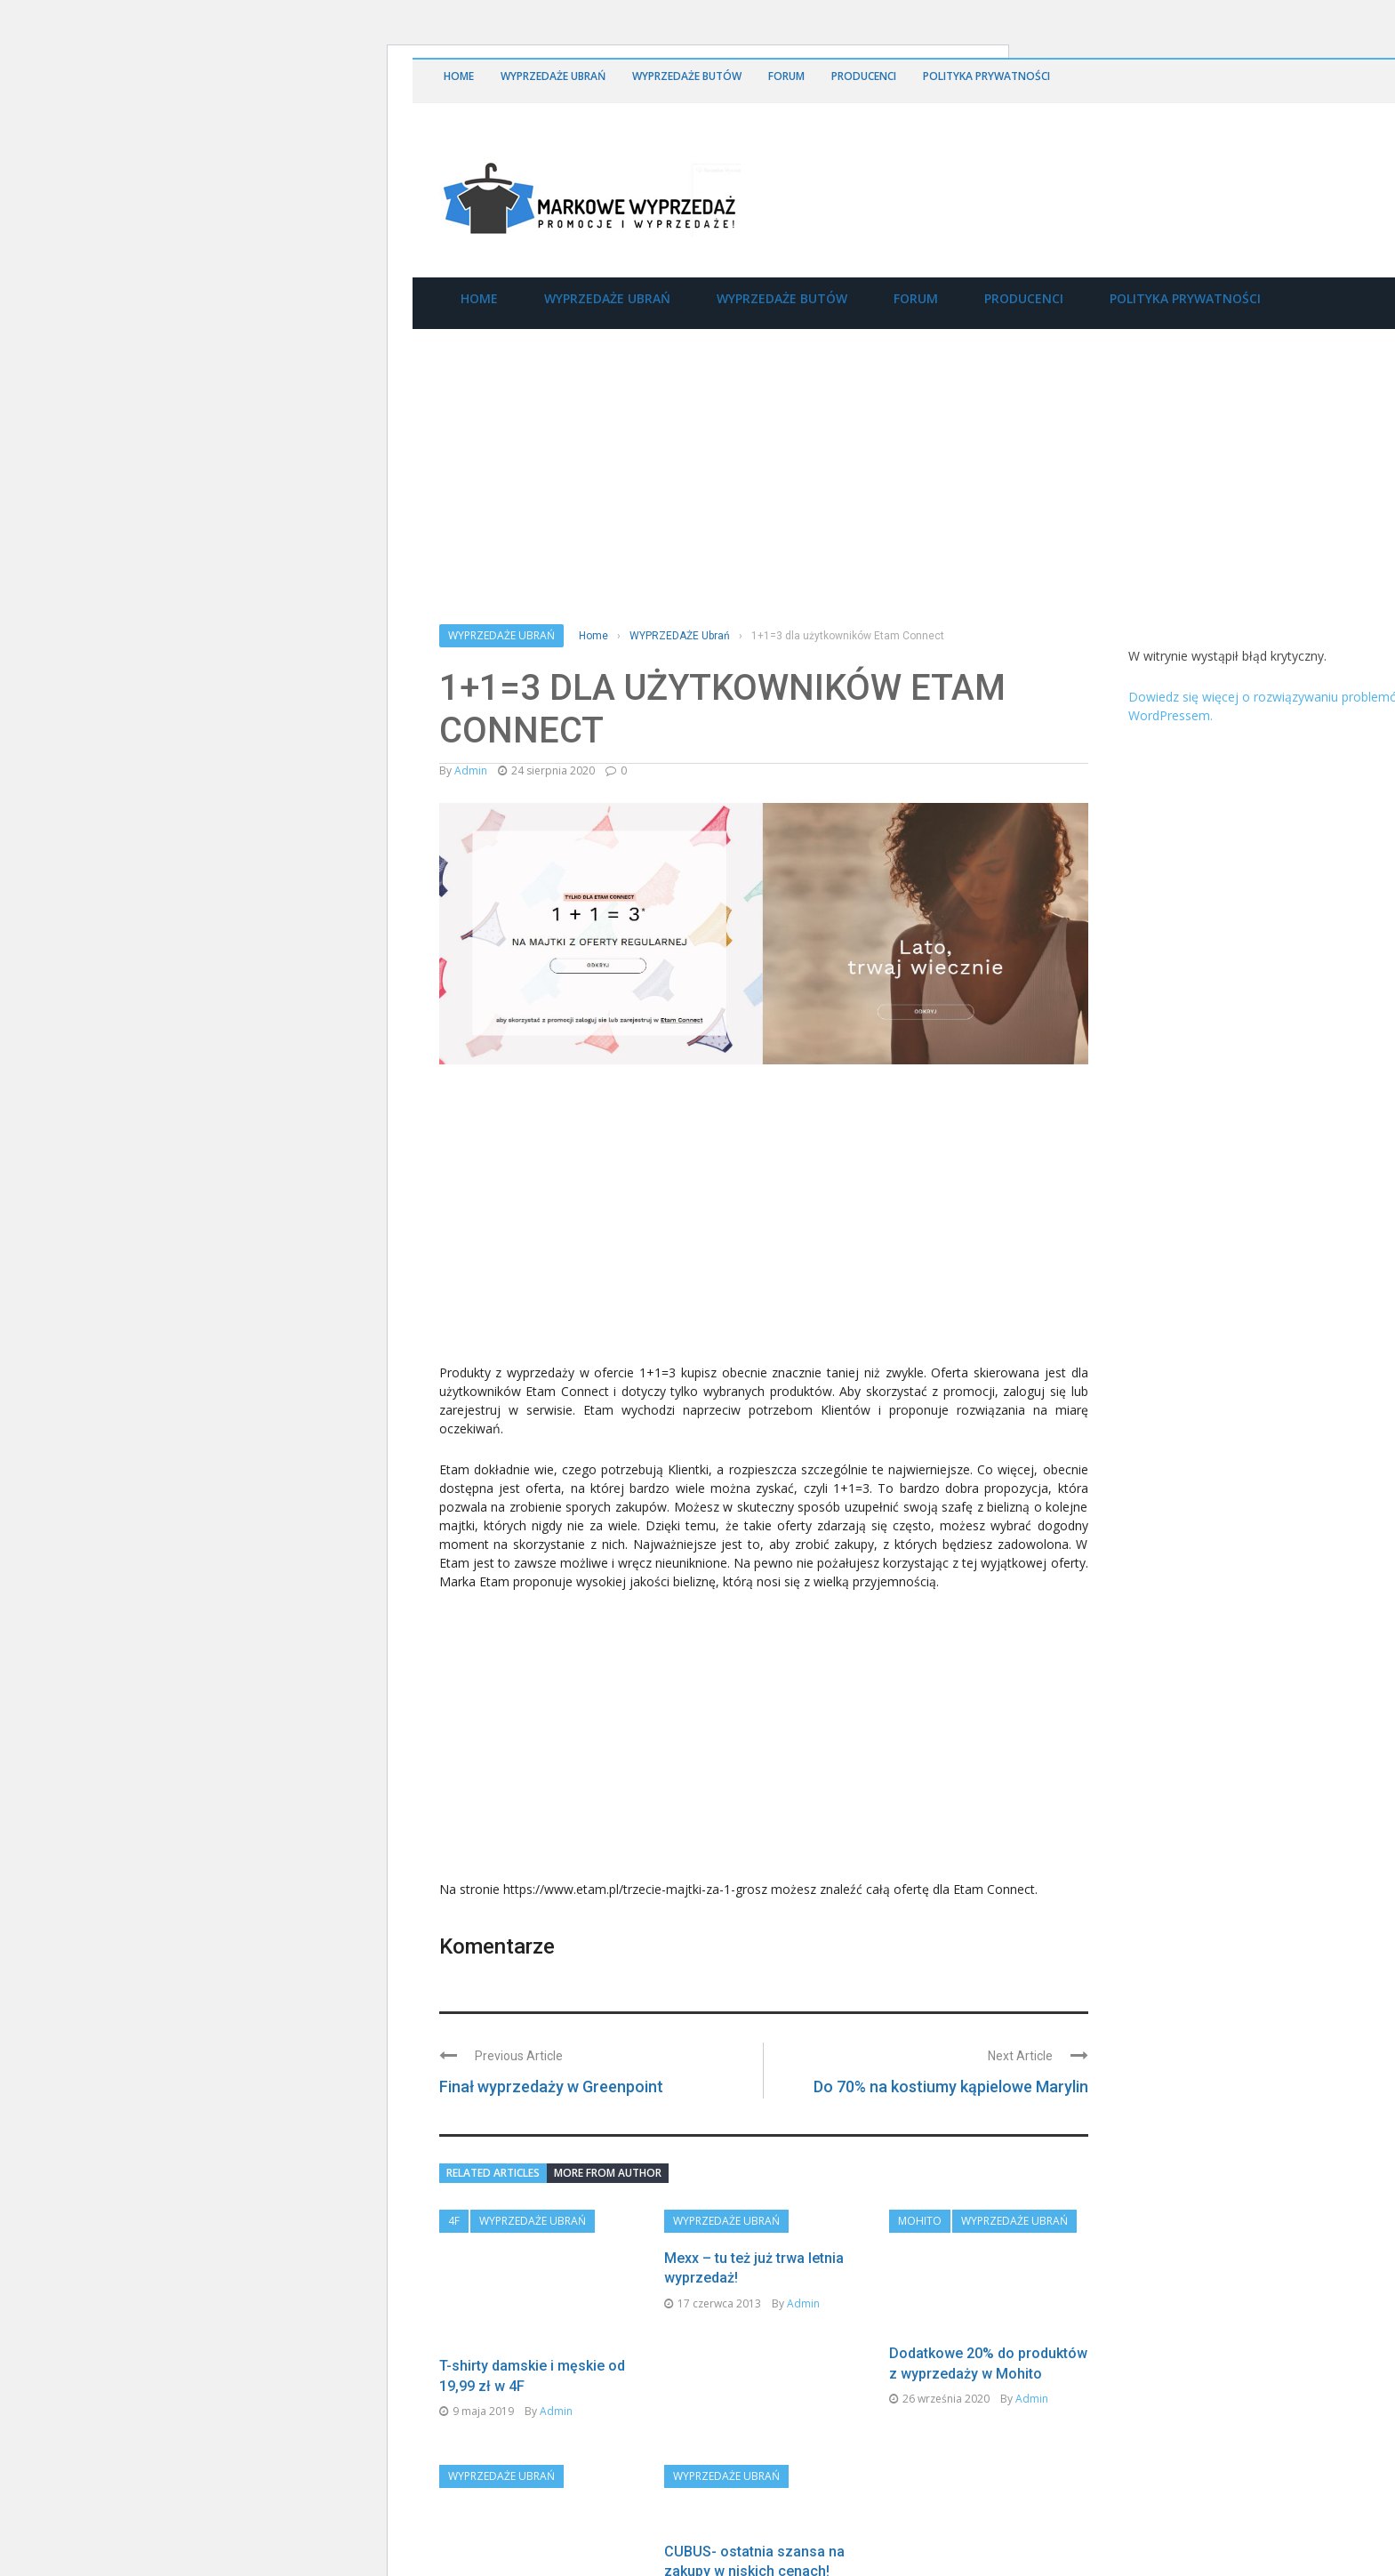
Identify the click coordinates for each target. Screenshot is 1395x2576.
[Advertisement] (572, 1222)
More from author (607, 2172)
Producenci (863, 76)
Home (459, 76)
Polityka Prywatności (986, 76)
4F (454, 2220)
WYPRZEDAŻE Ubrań (553, 76)
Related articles (493, 2172)
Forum (786, 76)
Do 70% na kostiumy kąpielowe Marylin (951, 2086)
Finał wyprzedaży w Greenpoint (551, 2086)
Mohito (920, 2220)
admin (470, 770)
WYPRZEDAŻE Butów (687, 76)
